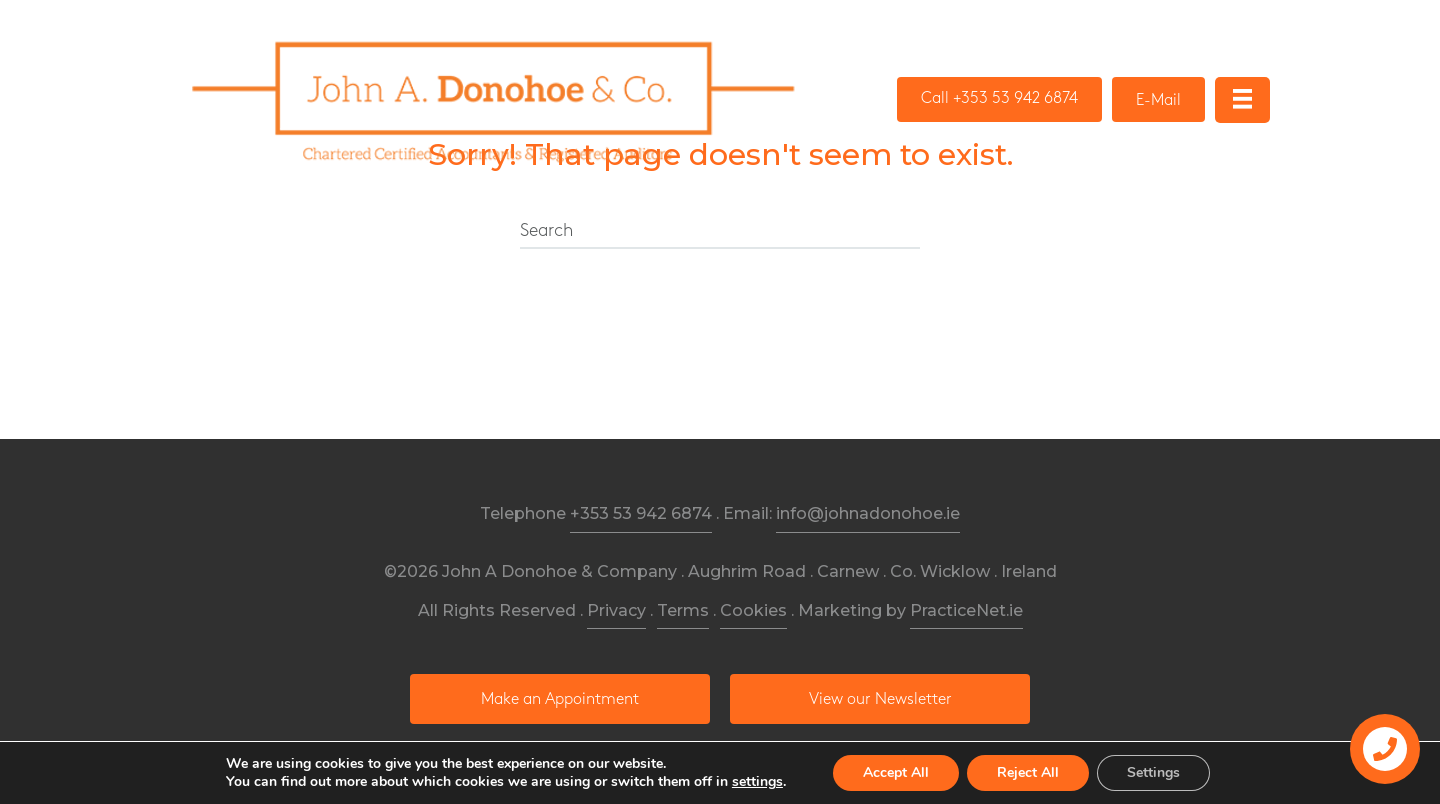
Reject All (1028, 772)
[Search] (720, 232)
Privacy (616, 610)
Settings (1153, 772)
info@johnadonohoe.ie (868, 513)
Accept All (896, 772)
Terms (683, 610)
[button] (999, 99)
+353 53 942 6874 (641, 513)
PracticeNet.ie (966, 610)
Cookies (753, 610)
